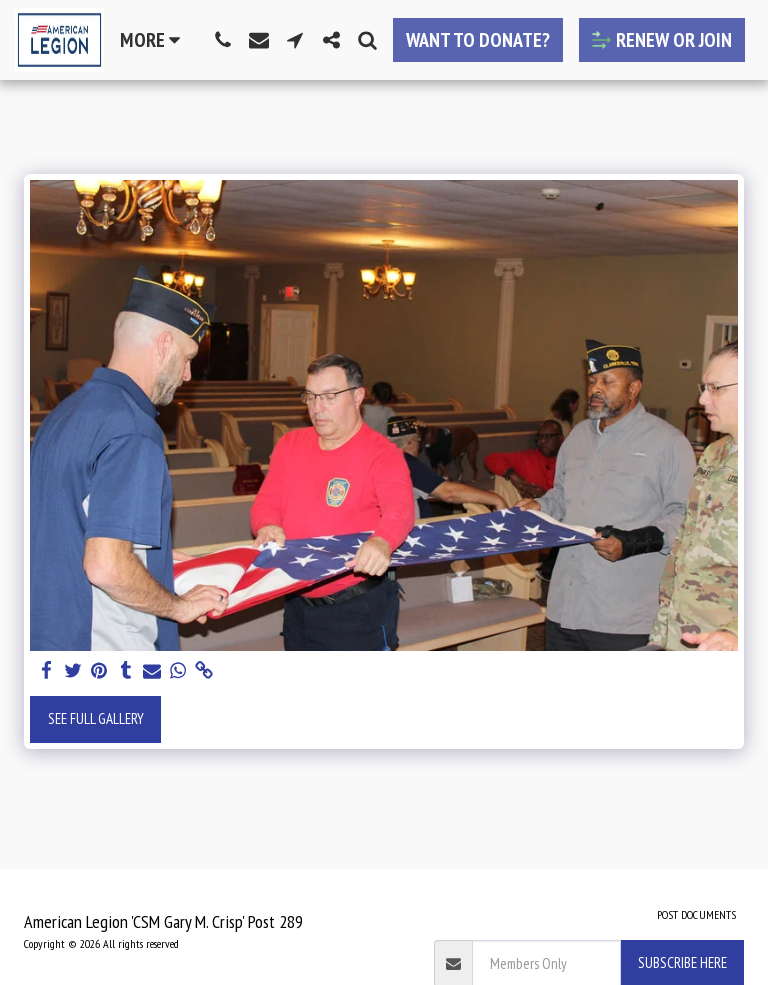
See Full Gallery (96, 718)
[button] (223, 40)
